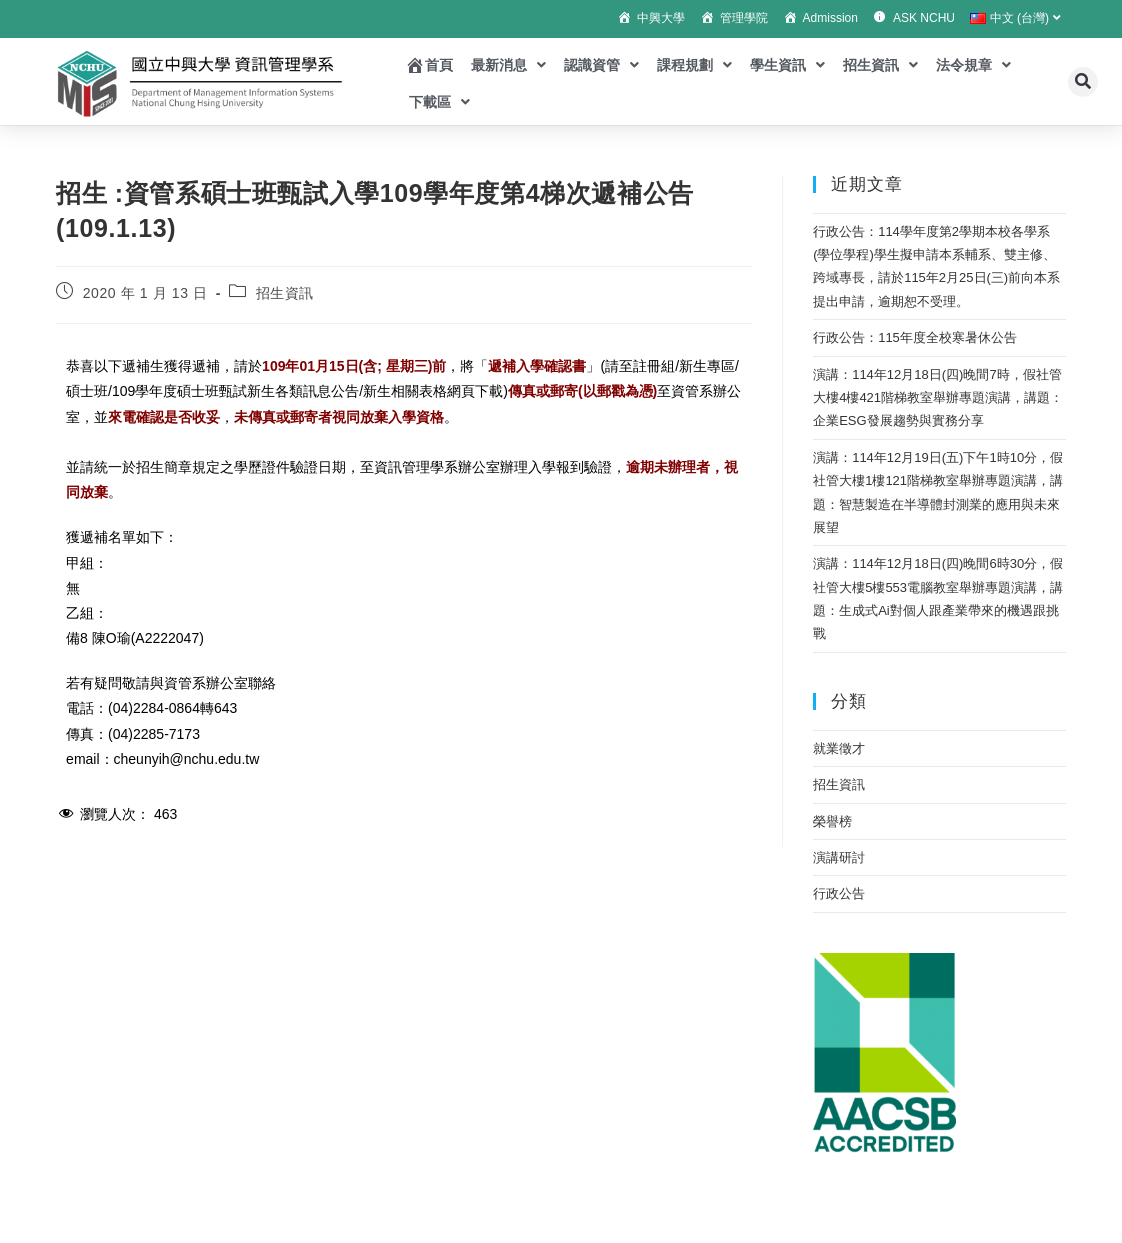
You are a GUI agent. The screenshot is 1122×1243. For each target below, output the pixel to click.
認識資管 (601, 65)
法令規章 (973, 65)
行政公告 (839, 893)
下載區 (439, 102)
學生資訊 (787, 65)
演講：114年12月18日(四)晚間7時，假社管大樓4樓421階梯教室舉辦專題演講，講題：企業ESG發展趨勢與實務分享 (938, 398)
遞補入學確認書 (537, 366)
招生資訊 (880, 65)
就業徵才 (839, 748)
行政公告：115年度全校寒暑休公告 (915, 337)
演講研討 (839, 857)
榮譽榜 (832, 821)
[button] (1083, 82)
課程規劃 (694, 65)
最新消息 (508, 65)
